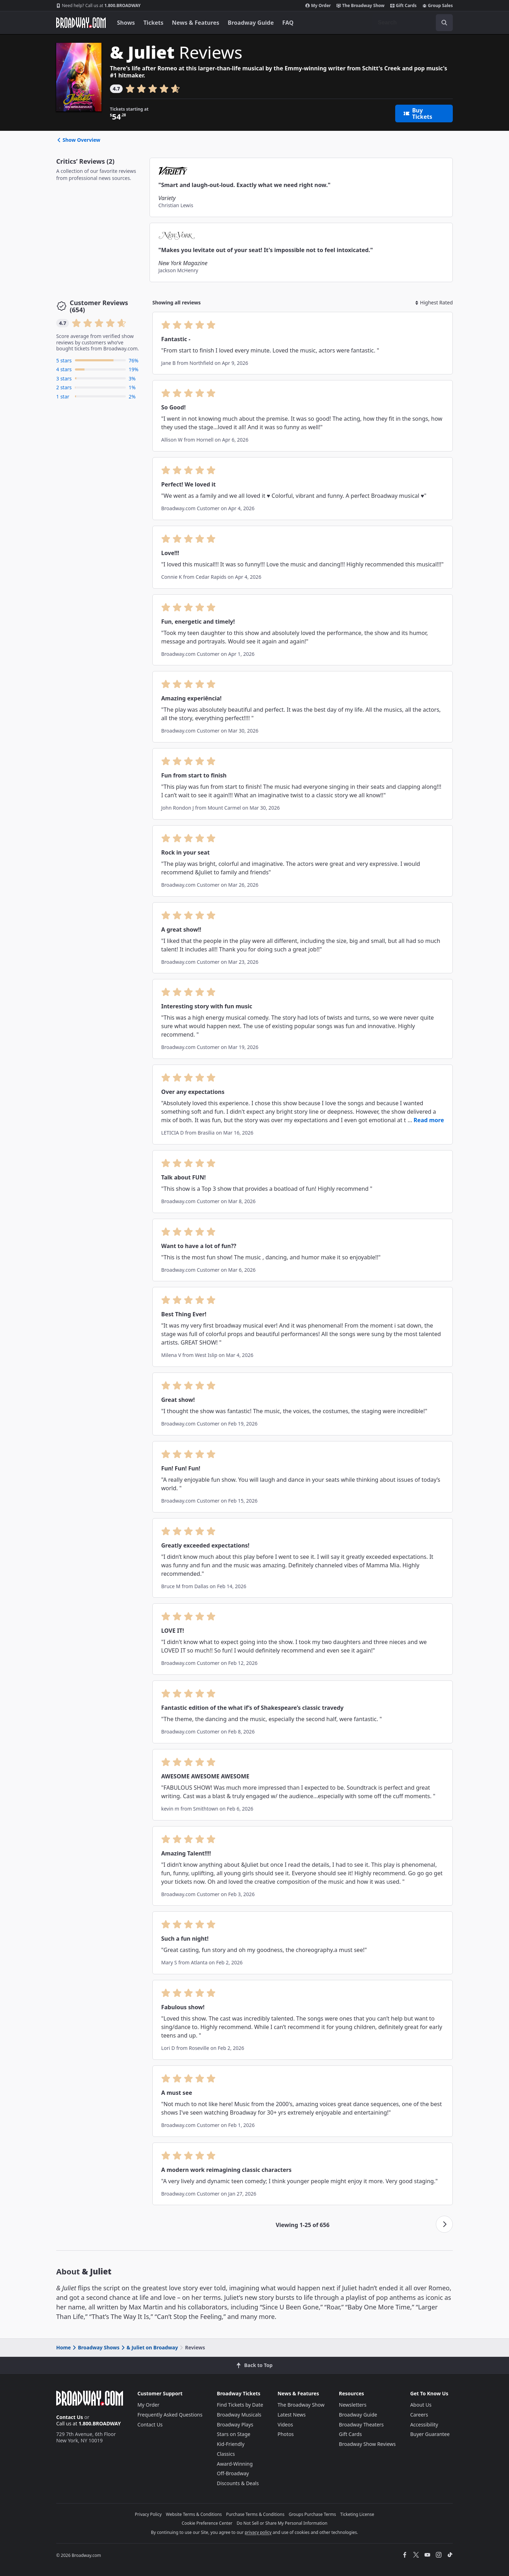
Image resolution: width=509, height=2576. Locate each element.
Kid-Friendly (231, 2444)
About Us (420, 2404)
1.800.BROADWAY (98, 5)
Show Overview (78, 139)
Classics (226, 2453)
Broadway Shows (95, 2347)
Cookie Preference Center (207, 2523)
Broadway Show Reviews (367, 2444)
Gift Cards (403, 5)
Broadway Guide (251, 22)
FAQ (288, 22)
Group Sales (437, 5)
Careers (419, 2414)
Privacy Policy (148, 2514)
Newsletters (353, 2404)
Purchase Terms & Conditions (255, 2514)
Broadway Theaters (361, 2424)
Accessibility (424, 2424)
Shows (126, 22)
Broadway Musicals (239, 2414)
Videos (285, 2424)
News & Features (195, 22)
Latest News (291, 2414)
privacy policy (258, 2532)
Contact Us (69, 2417)
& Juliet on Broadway (149, 2347)
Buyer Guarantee (430, 2434)
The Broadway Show (361, 5)
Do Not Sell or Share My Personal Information (281, 2523)
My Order (318, 5)
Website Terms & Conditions (194, 2514)
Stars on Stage (234, 2434)
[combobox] (412, 22)
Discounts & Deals (238, 2483)
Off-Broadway (233, 2473)
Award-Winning (235, 2463)
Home (63, 2347)
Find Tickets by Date (240, 2404)
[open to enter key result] (444, 22)
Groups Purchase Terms (312, 2514)
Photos (285, 2434)
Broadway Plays (235, 2424)
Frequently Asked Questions (170, 2414)
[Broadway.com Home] (81, 22)
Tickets (154, 22)
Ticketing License (357, 2514)
